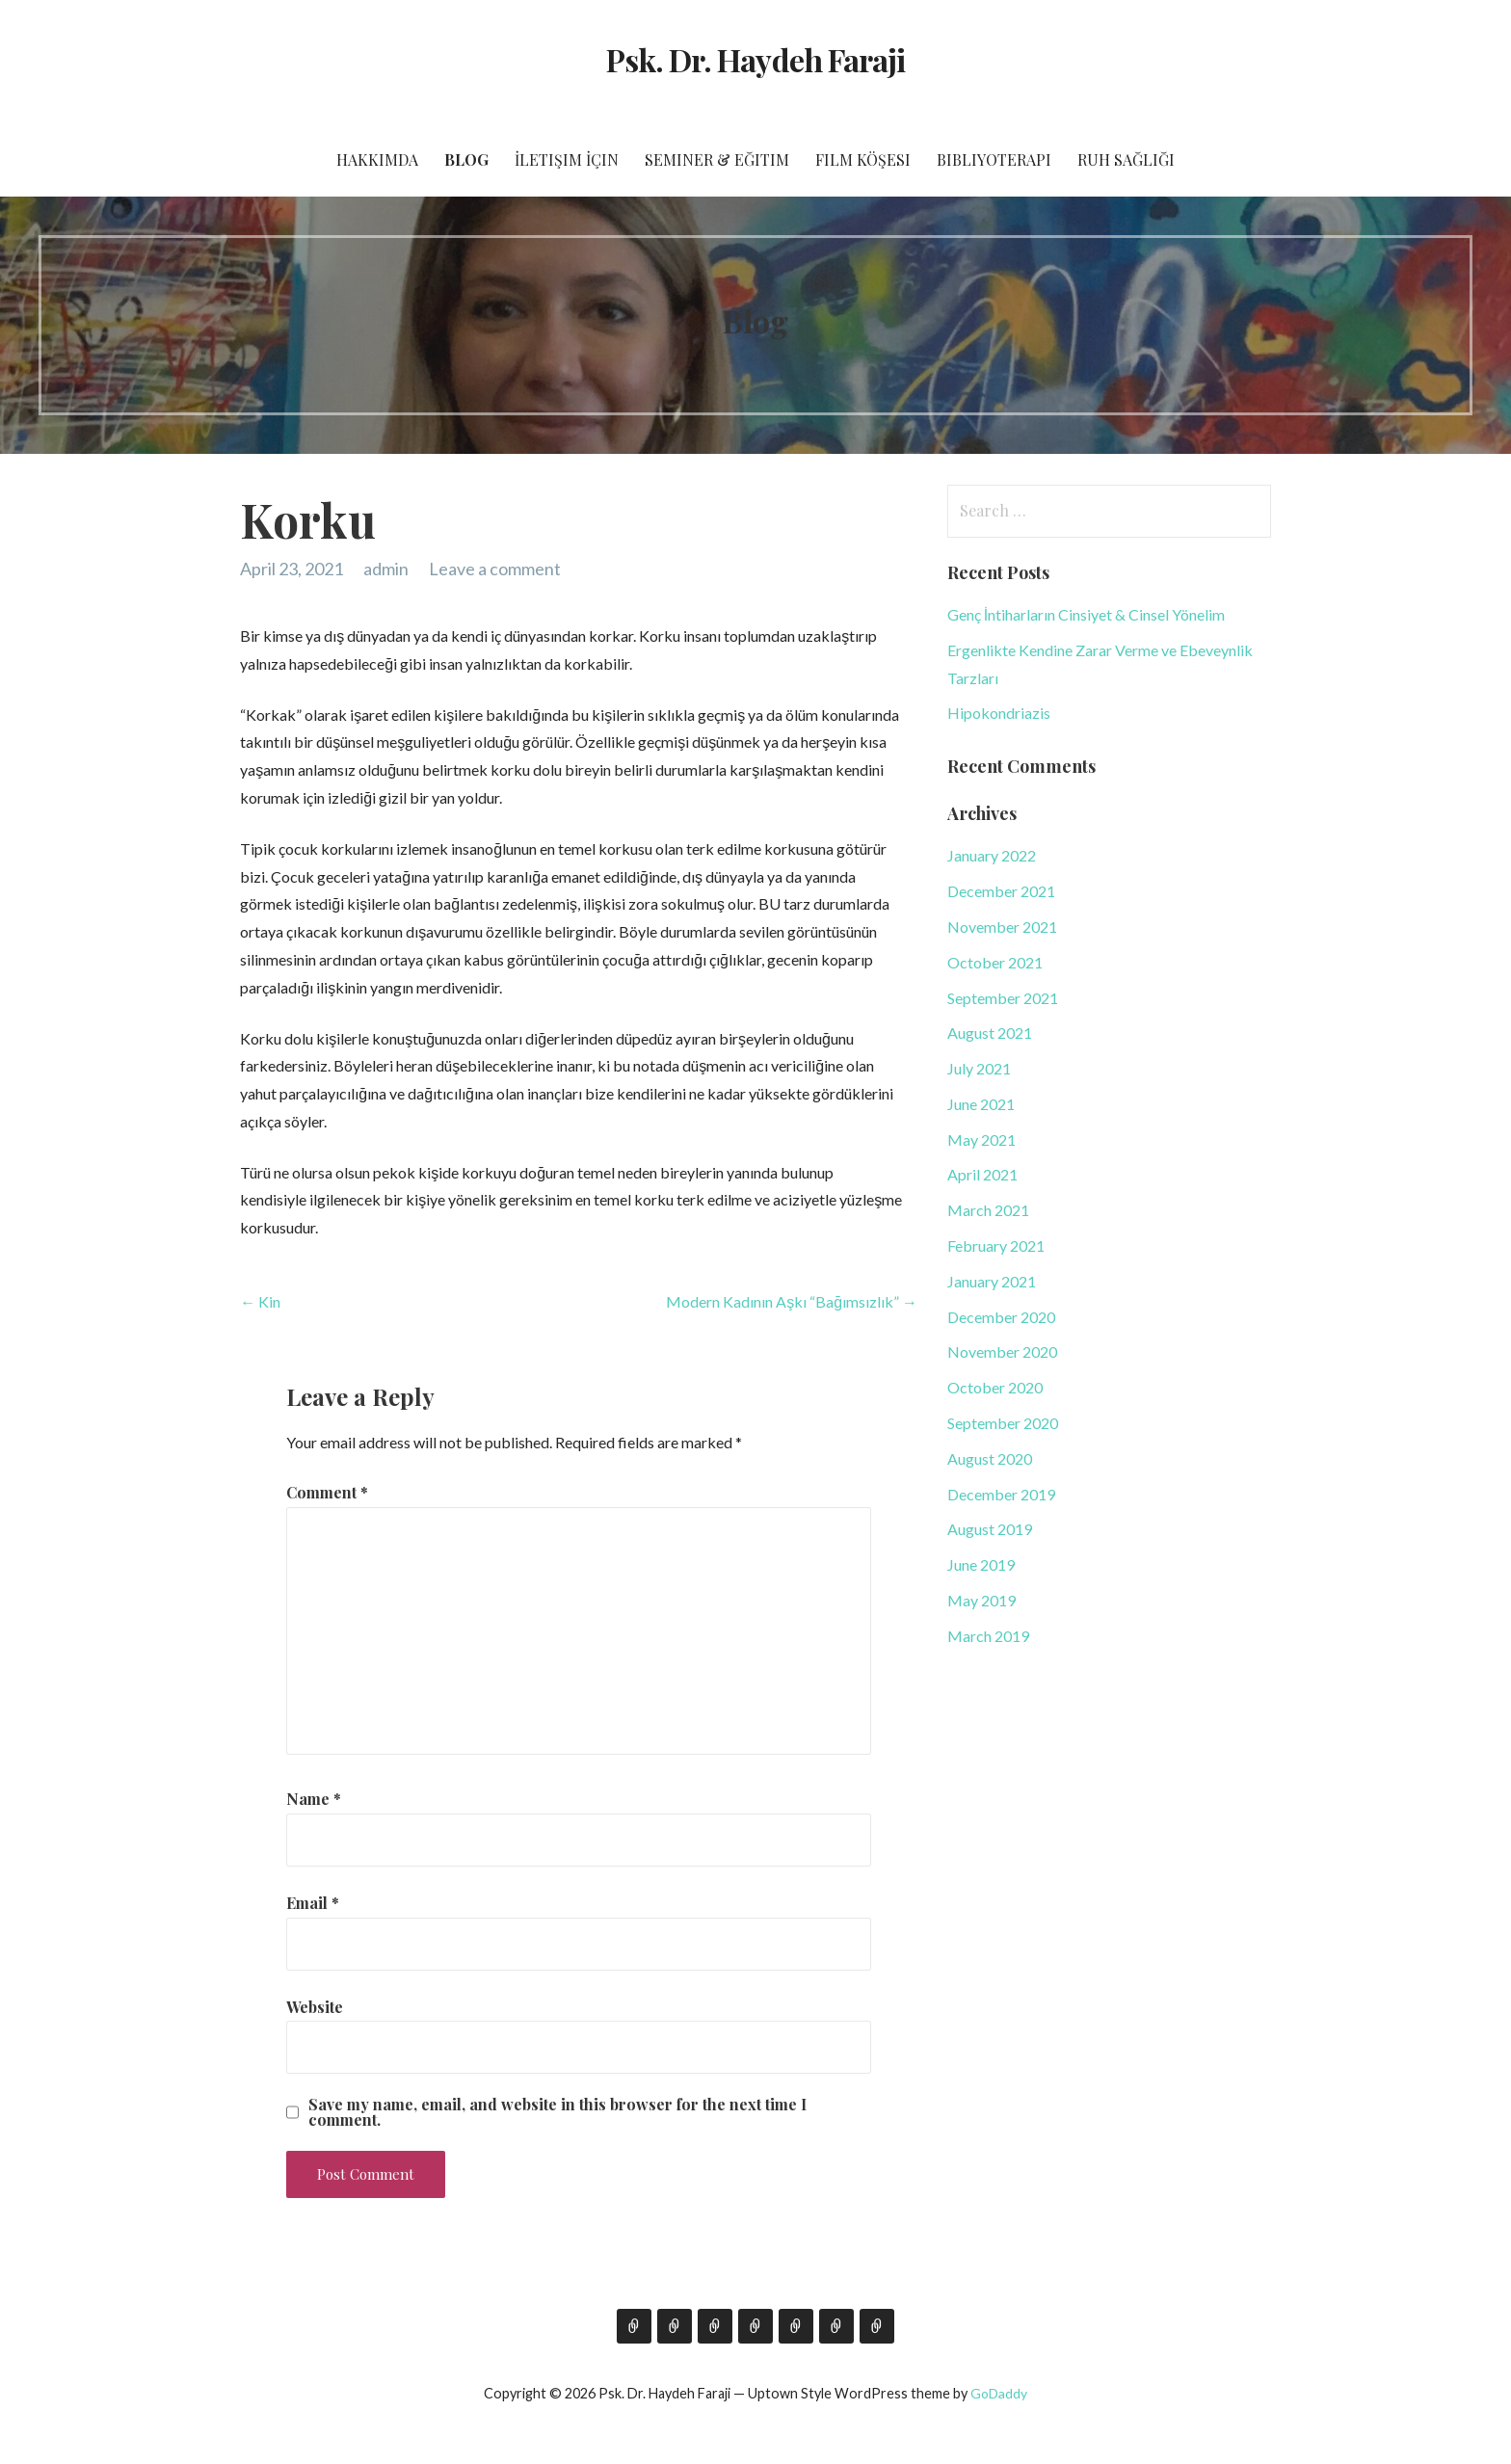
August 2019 (989, 1529)
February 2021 (996, 1245)
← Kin (260, 1301)
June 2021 (981, 1104)
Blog (466, 159)
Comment (327, 1492)
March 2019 (988, 1636)
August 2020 (989, 1458)
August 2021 (989, 1032)
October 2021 (995, 962)
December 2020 (1001, 1317)
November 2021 (1002, 926)
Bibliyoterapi (994, 159)
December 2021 (1001, 891)
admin (386, 568)
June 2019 (981, 1564)
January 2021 (991, 1281)
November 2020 (1002, 1351)
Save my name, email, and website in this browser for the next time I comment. (557, 2112)
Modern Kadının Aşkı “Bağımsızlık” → (791, 1301)
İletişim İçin (567, 159)
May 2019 (981, 1600)
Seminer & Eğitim (717, 159)
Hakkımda (377, 159)
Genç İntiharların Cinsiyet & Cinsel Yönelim (1086, 614)
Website (314, 2007)
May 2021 (981, 1139)
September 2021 (1002, 998)
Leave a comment (495, 568)
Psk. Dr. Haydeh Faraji (755, 59)
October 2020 (995, 1387)
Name (313, 1798)
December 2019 (1001, 1494)
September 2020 (1002, 1423)
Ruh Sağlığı (1126, 159)
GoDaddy (998, 2393)
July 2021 (979, 1068)
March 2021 (988, 1210)
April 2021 (982, 1174)
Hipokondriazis (998, 712)
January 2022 (991, 855)
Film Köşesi (863, 159)
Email (312, 1903)
